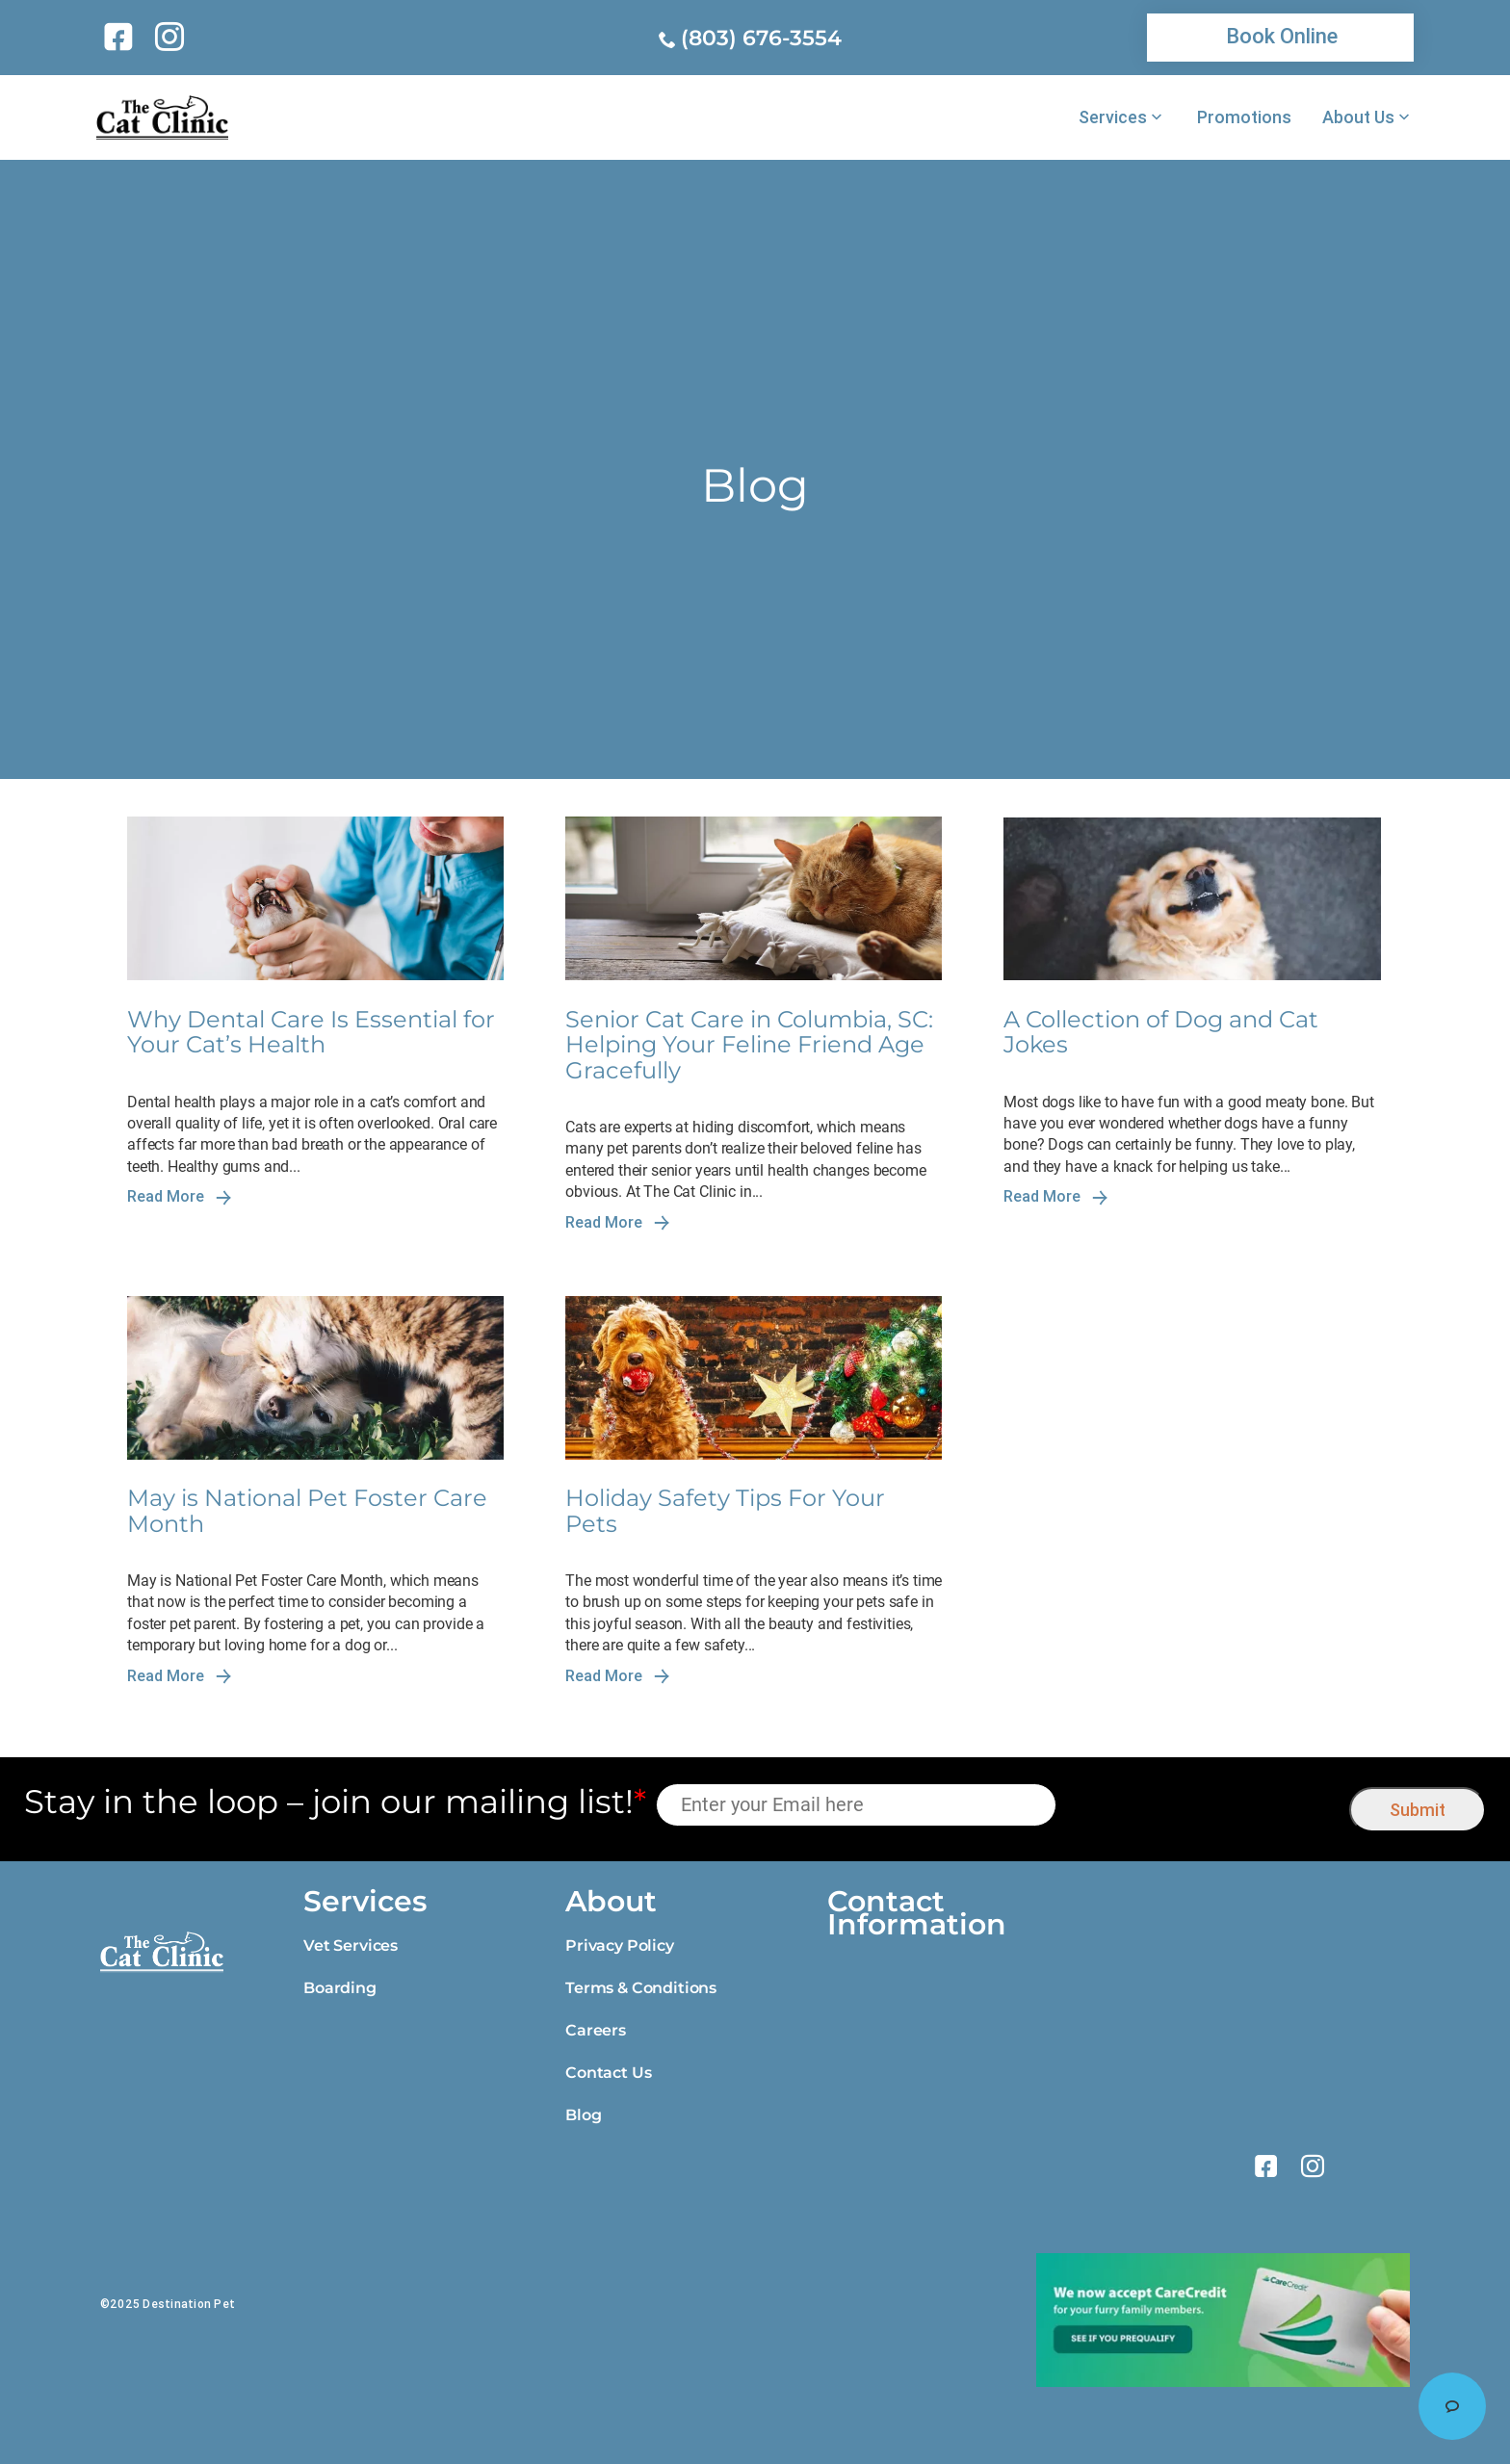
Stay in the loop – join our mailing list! (335, 1802)
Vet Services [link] (350, 1945)
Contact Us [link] (608, 2072)
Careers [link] (595, 2030)
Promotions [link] (1244, 117)
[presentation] (1203, 1804)
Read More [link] (179, 1196)
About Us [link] (1358, 117)
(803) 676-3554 (761, 38)
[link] (121, 36)
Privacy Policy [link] (619, 1945)
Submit (1417, 1810)
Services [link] (1113, 117)
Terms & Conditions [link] (640, 1988)
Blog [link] (583, 2115)
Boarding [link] (340, 1988)
